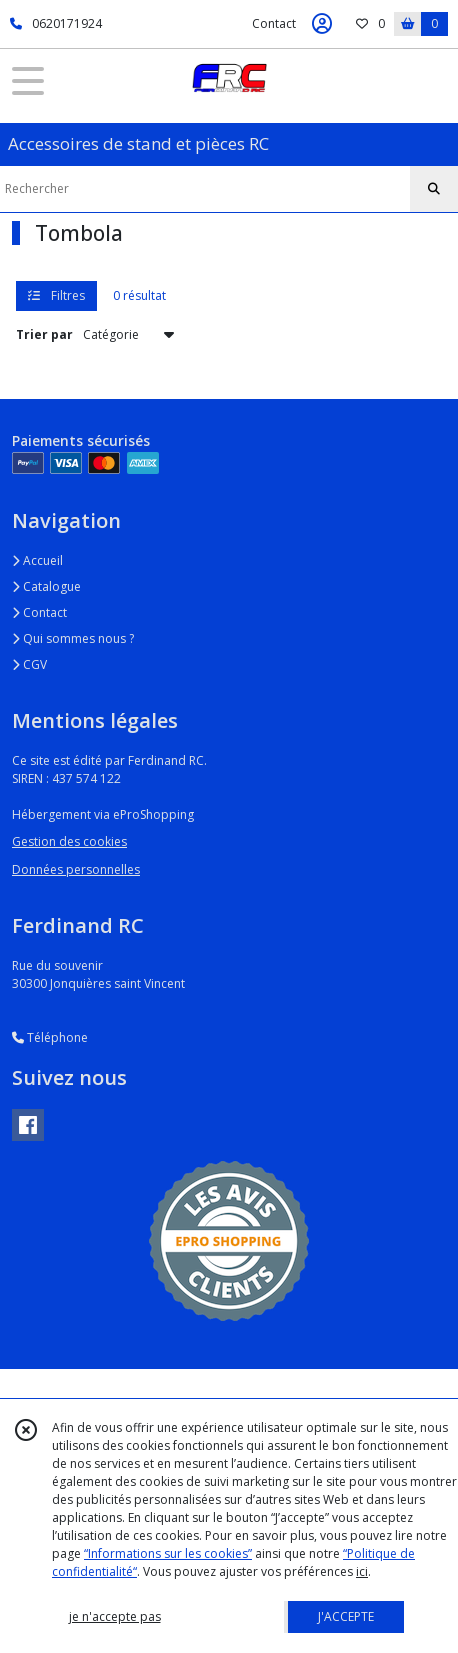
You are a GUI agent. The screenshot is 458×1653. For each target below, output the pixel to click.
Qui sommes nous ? (73, 638)
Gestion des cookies (69, 841)
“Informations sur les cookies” (168, 1553)
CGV (29, 664)
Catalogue (46, 586)
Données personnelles (76, 869)
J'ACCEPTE (346, 1616)
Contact (274, 23)
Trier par (44, 334)
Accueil (37, 560)
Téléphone (50, 1037)
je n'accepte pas (115, 1616)
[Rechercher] (434, 189)
